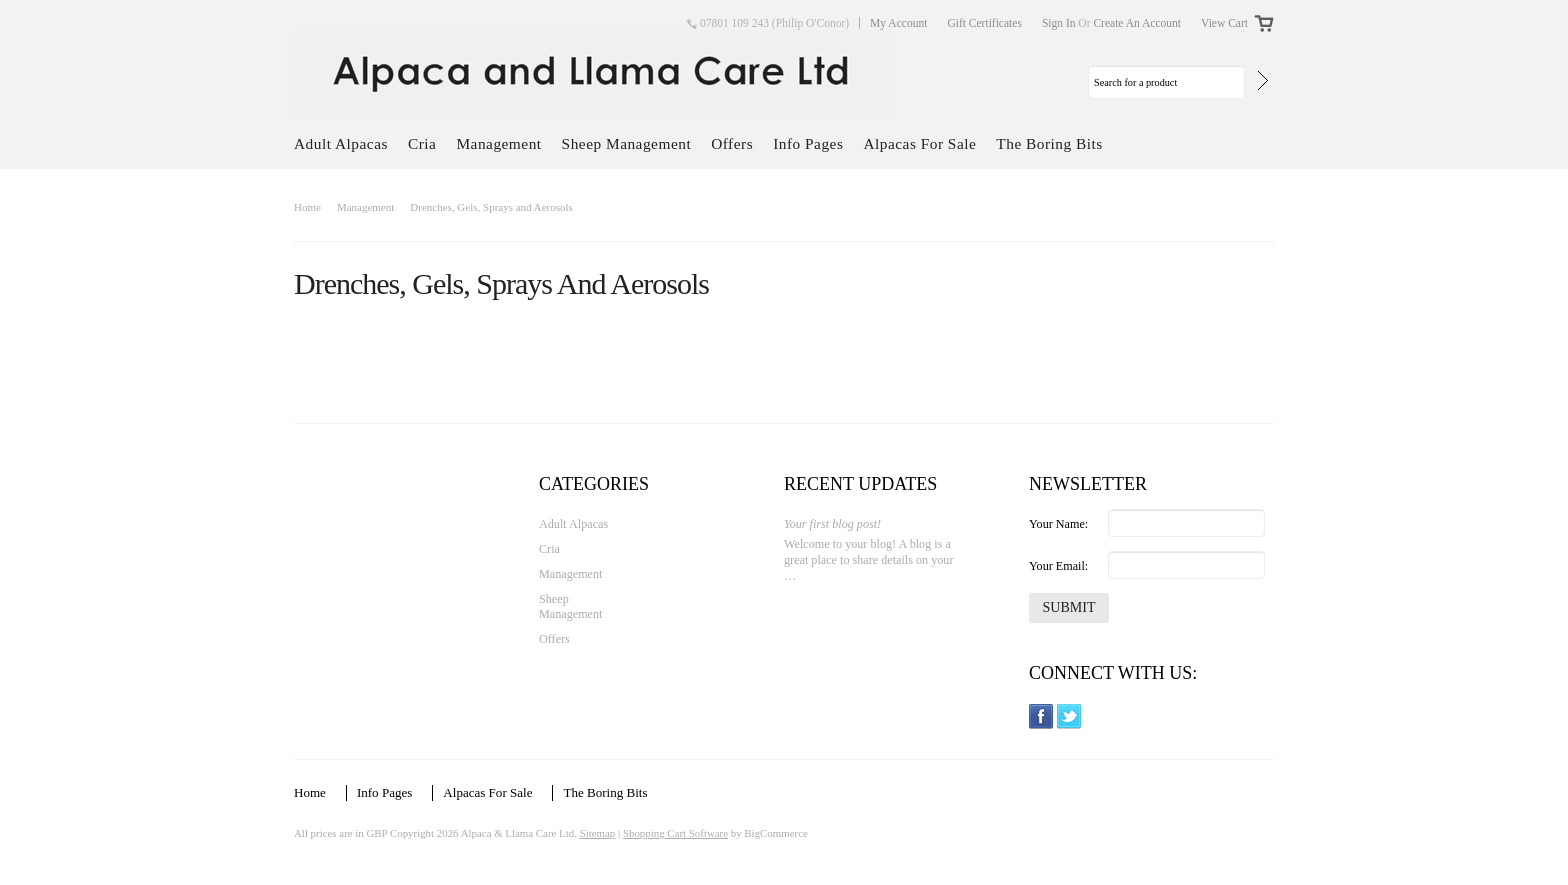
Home (307, 207)
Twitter (1069, 716)
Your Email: (1058, 566)
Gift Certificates (984, 23)
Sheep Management (627, 143)
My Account (898, 23)
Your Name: (1058, 524)
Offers (732, 143)
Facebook (1041, 716)
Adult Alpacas (341, 143)
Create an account (1137, 23)
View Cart (1224, 23)
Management (498, 143)
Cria (422, 143)
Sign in (1059, 23)
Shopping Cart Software (675, 833)
